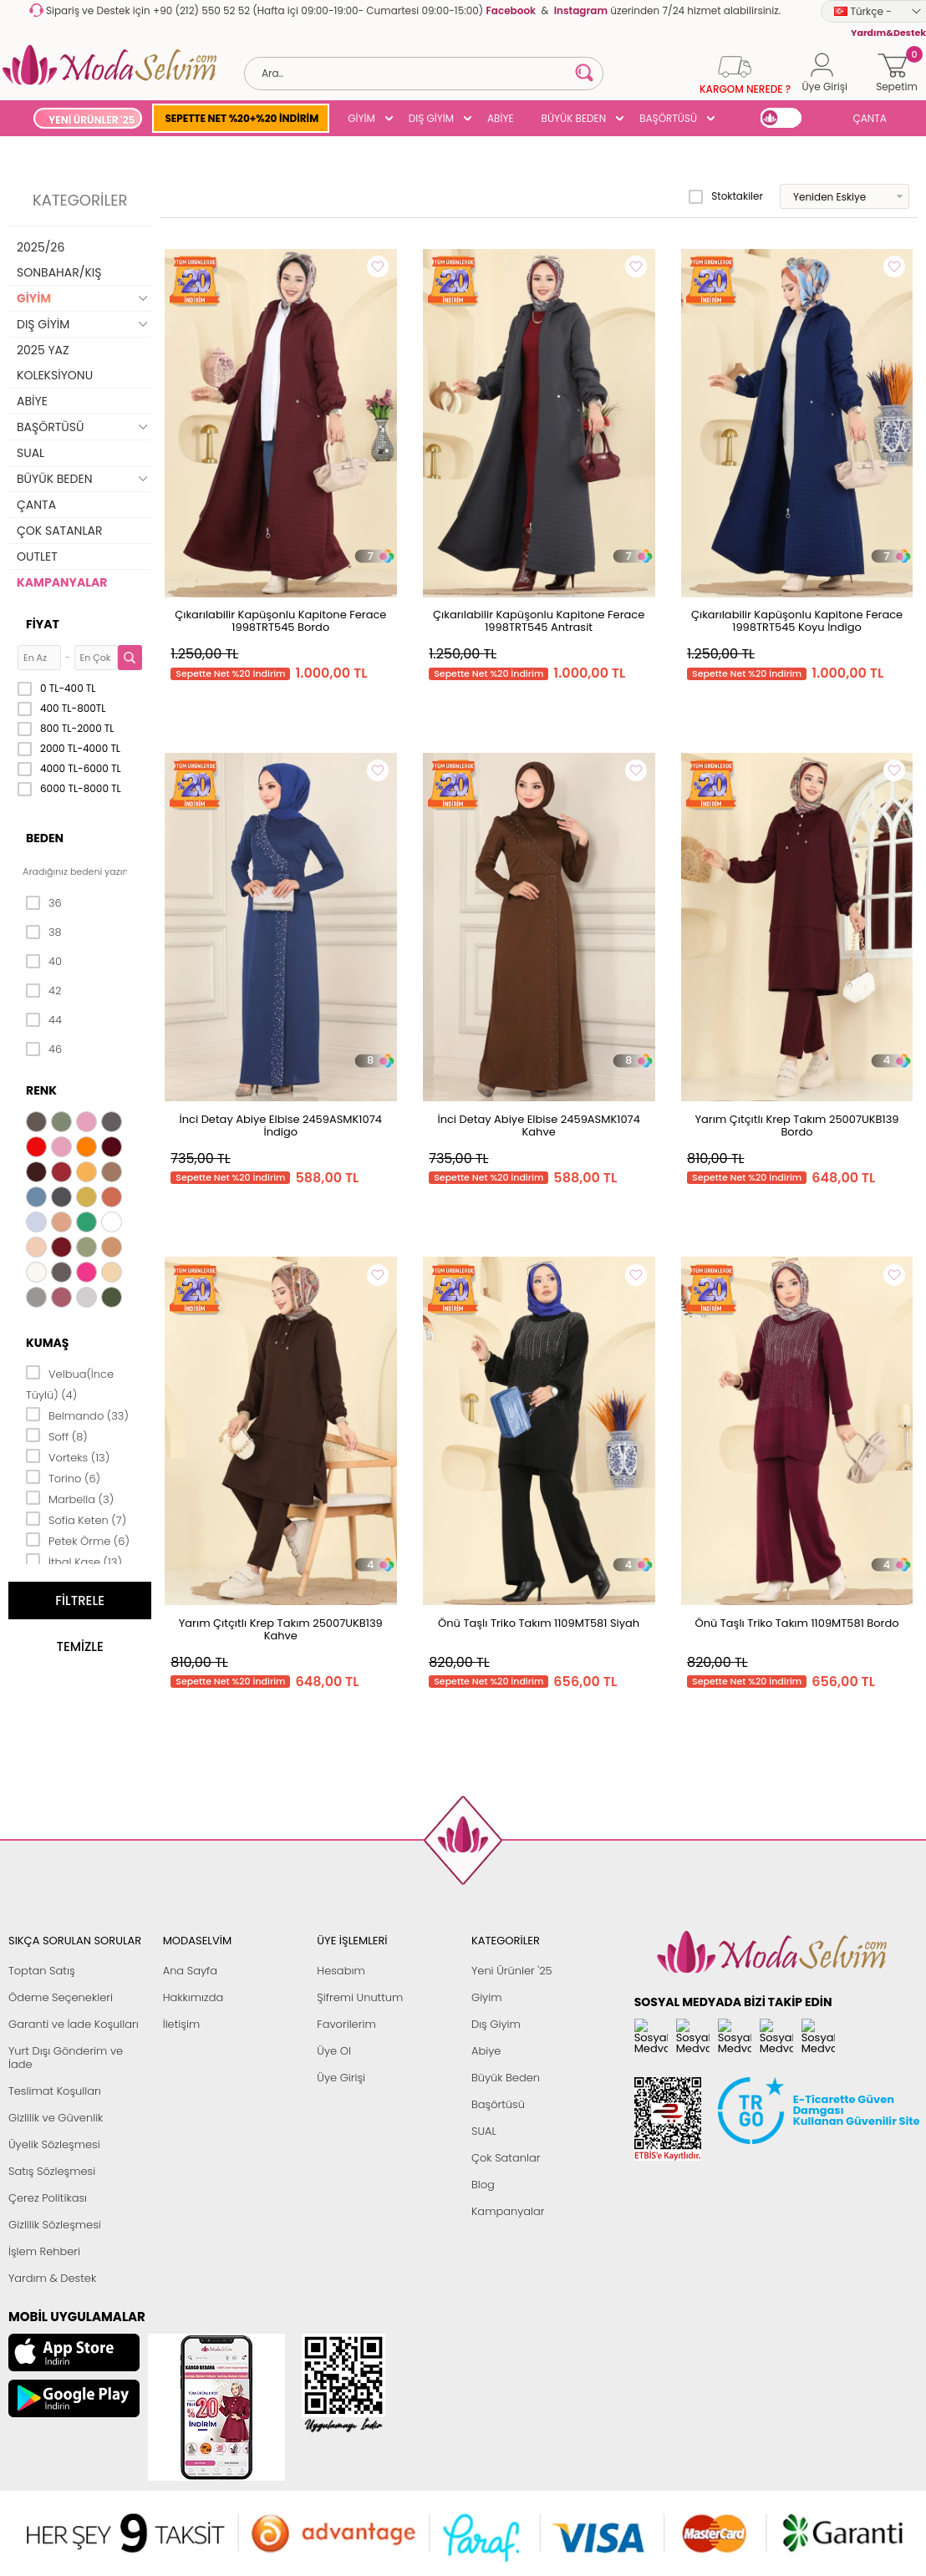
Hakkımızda (193, 1997)
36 (44, 903)
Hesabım (340, 1971)
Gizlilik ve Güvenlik (55, 2118)
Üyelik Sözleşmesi (54, 2144)
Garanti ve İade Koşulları (73, 2024)
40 (44, 961)
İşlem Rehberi (44, 2251)
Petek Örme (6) (78, 1540)
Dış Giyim (496, 2024)
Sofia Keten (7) (76, 1519)
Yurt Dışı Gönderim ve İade (65, 2057)
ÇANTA (870, 118)
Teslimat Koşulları (54, 2091)
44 (44, 1020)
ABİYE (500, 118)
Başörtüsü (498, 2104)
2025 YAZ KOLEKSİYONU (55, 363)
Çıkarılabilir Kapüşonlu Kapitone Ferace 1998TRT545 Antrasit (538, 621)
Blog (483, 2184)
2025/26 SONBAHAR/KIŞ (59, 260)
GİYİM (361, 118)
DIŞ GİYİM (431, 118)
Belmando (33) (77, 1414)
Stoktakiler (726, 196)
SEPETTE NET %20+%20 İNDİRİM (241, 118)
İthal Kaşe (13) (74, 1561)
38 (44, 932)
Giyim (486, 1997)
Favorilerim (346, 2024)
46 (44, 1049)
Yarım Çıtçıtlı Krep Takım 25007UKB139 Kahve (281, 1629)
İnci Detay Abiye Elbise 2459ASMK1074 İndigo (281, 1125)
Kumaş (47, 1342)
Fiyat (42, 624)
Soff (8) (57, 1435)
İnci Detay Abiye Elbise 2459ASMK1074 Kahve (538, 1125)
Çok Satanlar (505, 2158)
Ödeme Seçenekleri (60, 1997)
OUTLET (37, 556)
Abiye (486, 2051)
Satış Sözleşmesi (51, 2171)
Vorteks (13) (67, 1456)
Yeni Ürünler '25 (511, 1971)
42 (43, 991)
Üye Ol (334, 2051)
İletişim (182, 2024)
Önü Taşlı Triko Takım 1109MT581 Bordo (796, 1623)
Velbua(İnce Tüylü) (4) (70, 1383)
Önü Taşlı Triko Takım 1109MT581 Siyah (538, 1623)
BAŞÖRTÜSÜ (668, 118)
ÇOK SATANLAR (59, 530)
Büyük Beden (505, 2078)
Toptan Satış (41, 1971)
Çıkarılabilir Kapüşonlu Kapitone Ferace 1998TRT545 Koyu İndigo (797, 621)
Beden (45, 838)
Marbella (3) (70, 1498)
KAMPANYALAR (62, 582)
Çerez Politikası (47, 2198)
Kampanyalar (508, 2211)
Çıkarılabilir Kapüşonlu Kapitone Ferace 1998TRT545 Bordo (280, 621)
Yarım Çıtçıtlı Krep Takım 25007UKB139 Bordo (796, 1125)
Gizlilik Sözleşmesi (54, 2225)
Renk (41, 1090)
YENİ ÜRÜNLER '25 (91, 120)
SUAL (30, 453)
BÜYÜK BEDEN (574, 118)
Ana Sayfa (190, 1971)
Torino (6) (63, 1477)
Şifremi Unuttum (360, 1997)
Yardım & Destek (52, 2278)
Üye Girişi (341, 2078)
